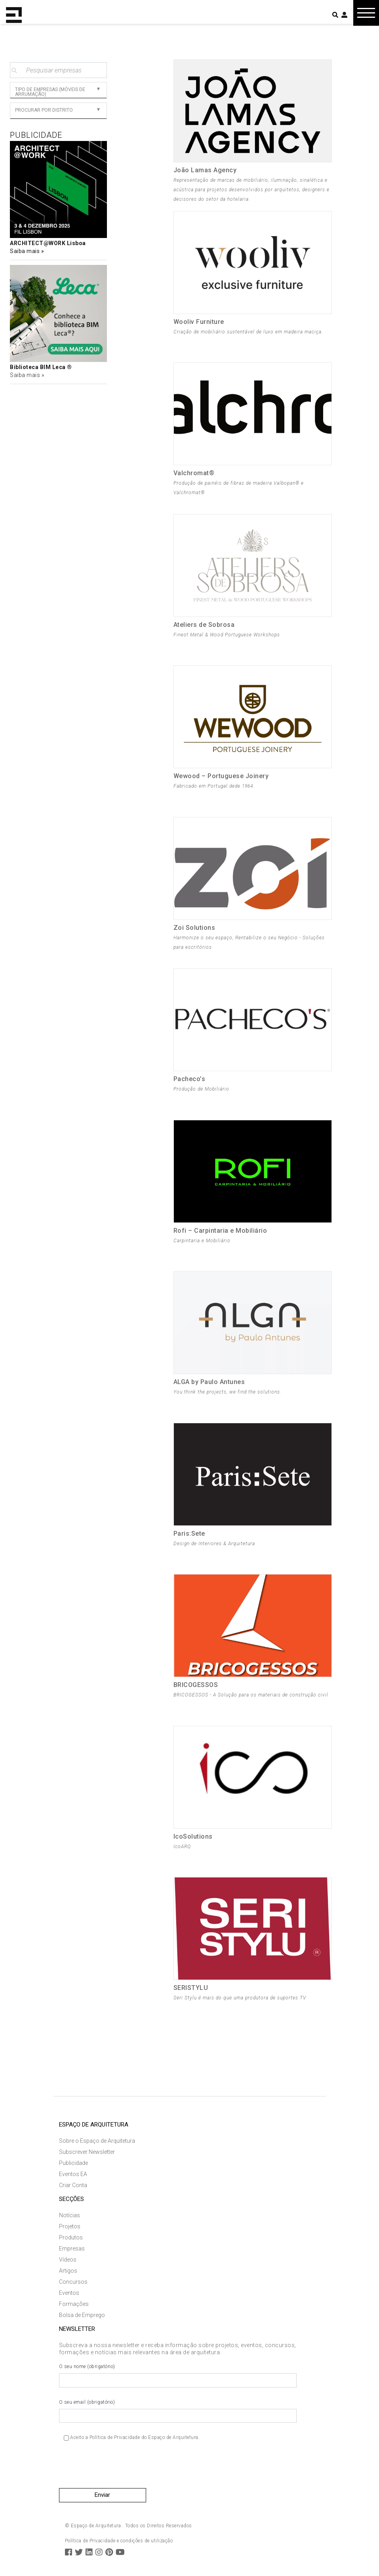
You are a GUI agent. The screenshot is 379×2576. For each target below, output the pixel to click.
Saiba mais (25, 251)
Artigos (68, 2271)
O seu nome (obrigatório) (178, 2376)
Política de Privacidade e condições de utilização (119, 2541)
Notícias (69, 2215)
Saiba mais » (27, 375)
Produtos (71, 2237)
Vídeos (67, 2259)
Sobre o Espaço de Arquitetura (97, 2141)
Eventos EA (73, 2174)
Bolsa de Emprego (82, 2315)
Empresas (72, 2248)
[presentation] (119, 2467)
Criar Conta (73, 2185)
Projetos (69, 2226)
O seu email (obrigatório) (178, 2411)
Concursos (73, 2282)
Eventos (69, 2293)
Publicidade (73, 2163)
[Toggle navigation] (366, 13)
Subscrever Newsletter (87, 2152)
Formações (74, 2304)
